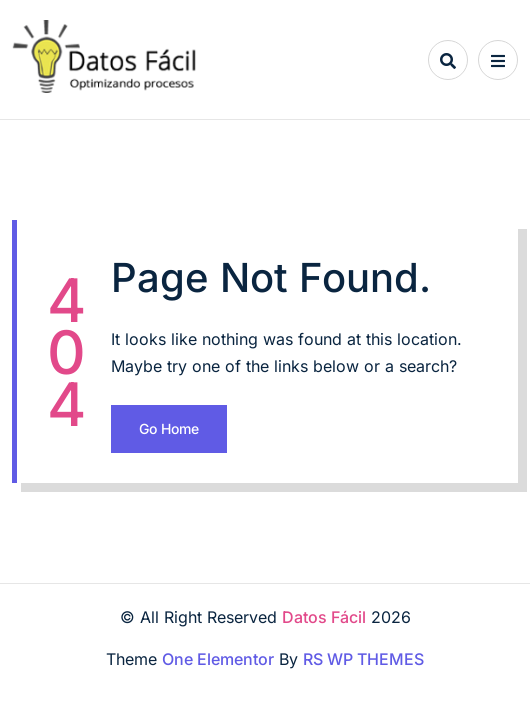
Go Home (169, 428)
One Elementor (218, 659)
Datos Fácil (324, 617)
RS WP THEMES (363, 659)
